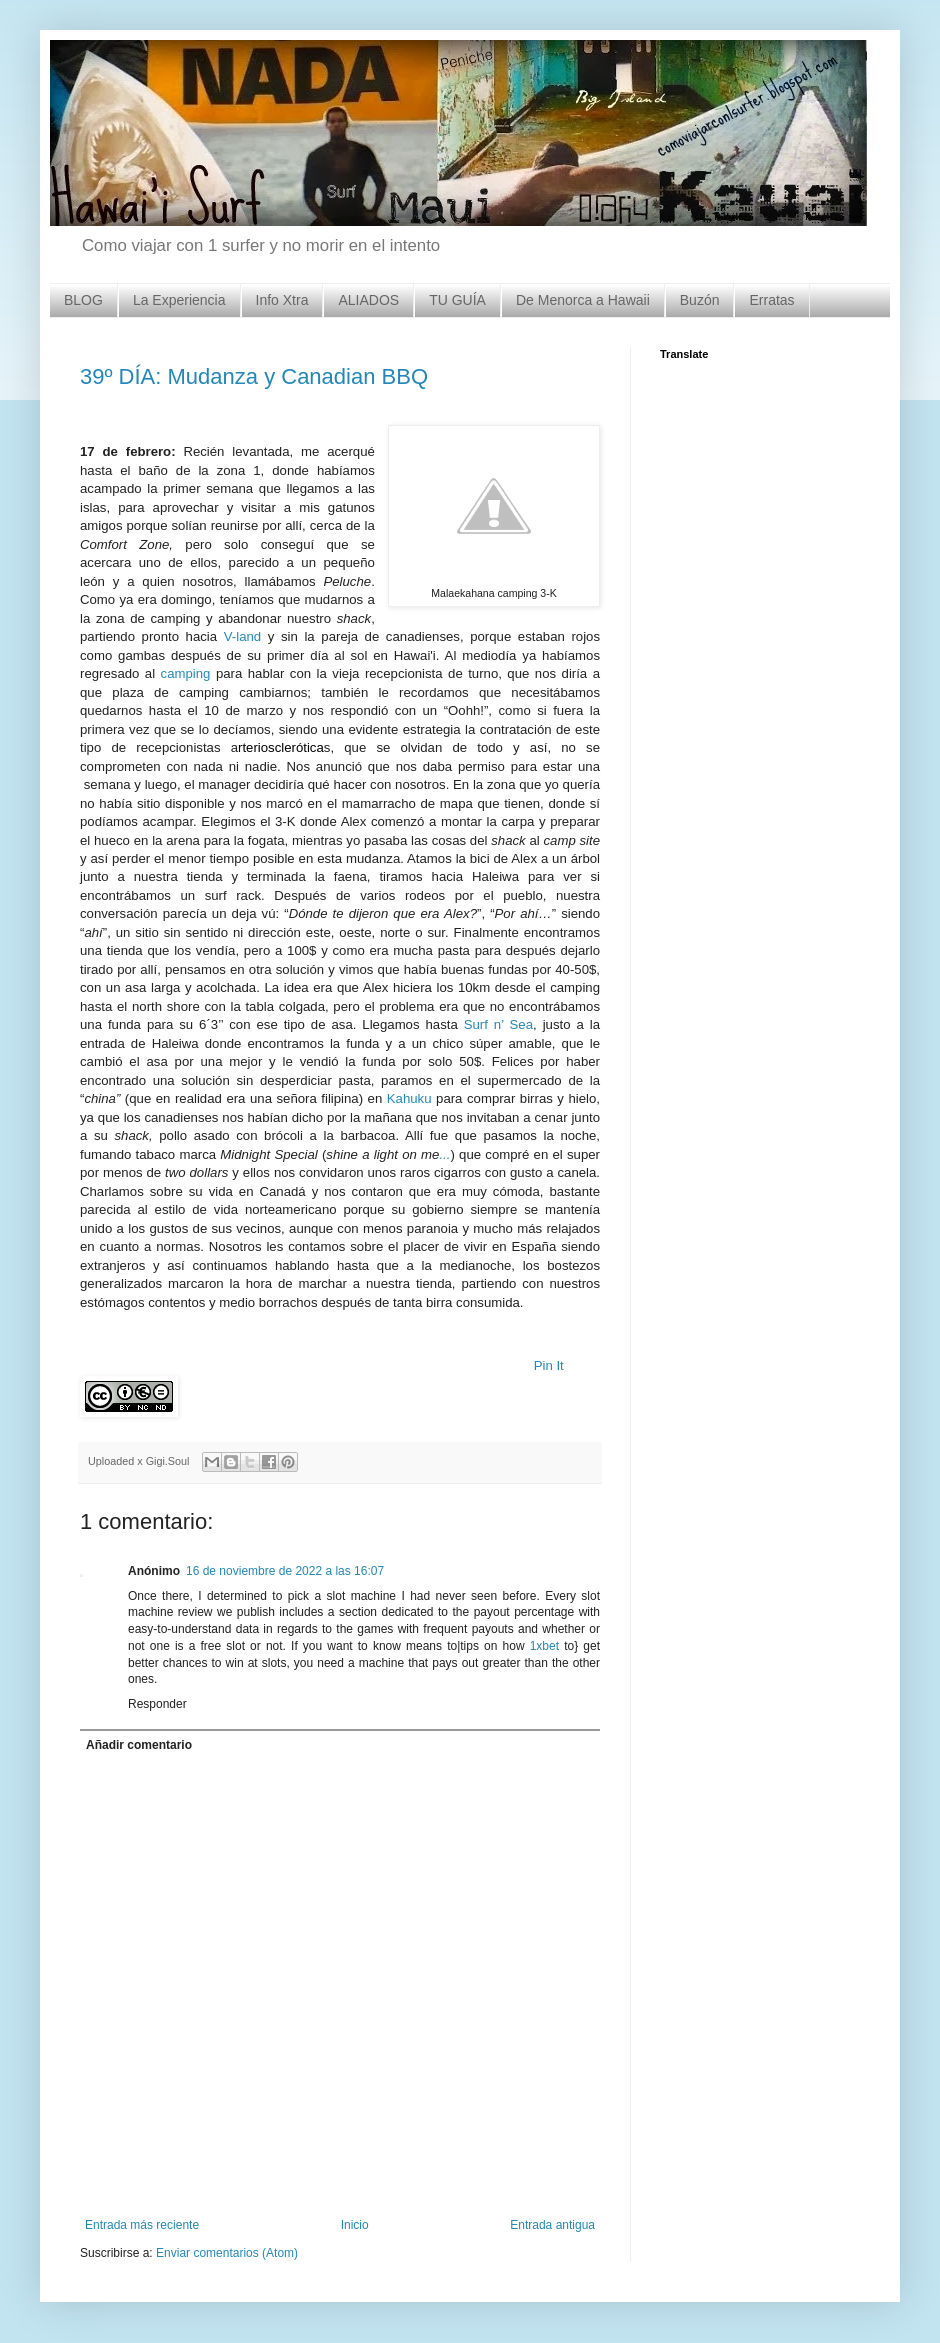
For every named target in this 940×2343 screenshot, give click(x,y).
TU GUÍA (457, 300)
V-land (242, 636)
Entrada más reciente (142, 2225)
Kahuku (409, 1098)
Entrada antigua (552, 2225)
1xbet (544, 1646)
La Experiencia (179, 300)
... (444, 1154)
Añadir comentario (139, 1745)
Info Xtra (282, 300)
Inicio (355, 2225)
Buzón (700, 300)
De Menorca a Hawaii (583, 300)
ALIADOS (368, 300)
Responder (157, 1704)
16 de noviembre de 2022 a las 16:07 (285, 1571)
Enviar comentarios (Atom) (227, 2253)
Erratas (771, 300)
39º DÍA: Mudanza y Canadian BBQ (254, 376)
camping (188, 673)
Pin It (549, 1365)
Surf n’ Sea (498, 1024)
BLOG (83, 300)
